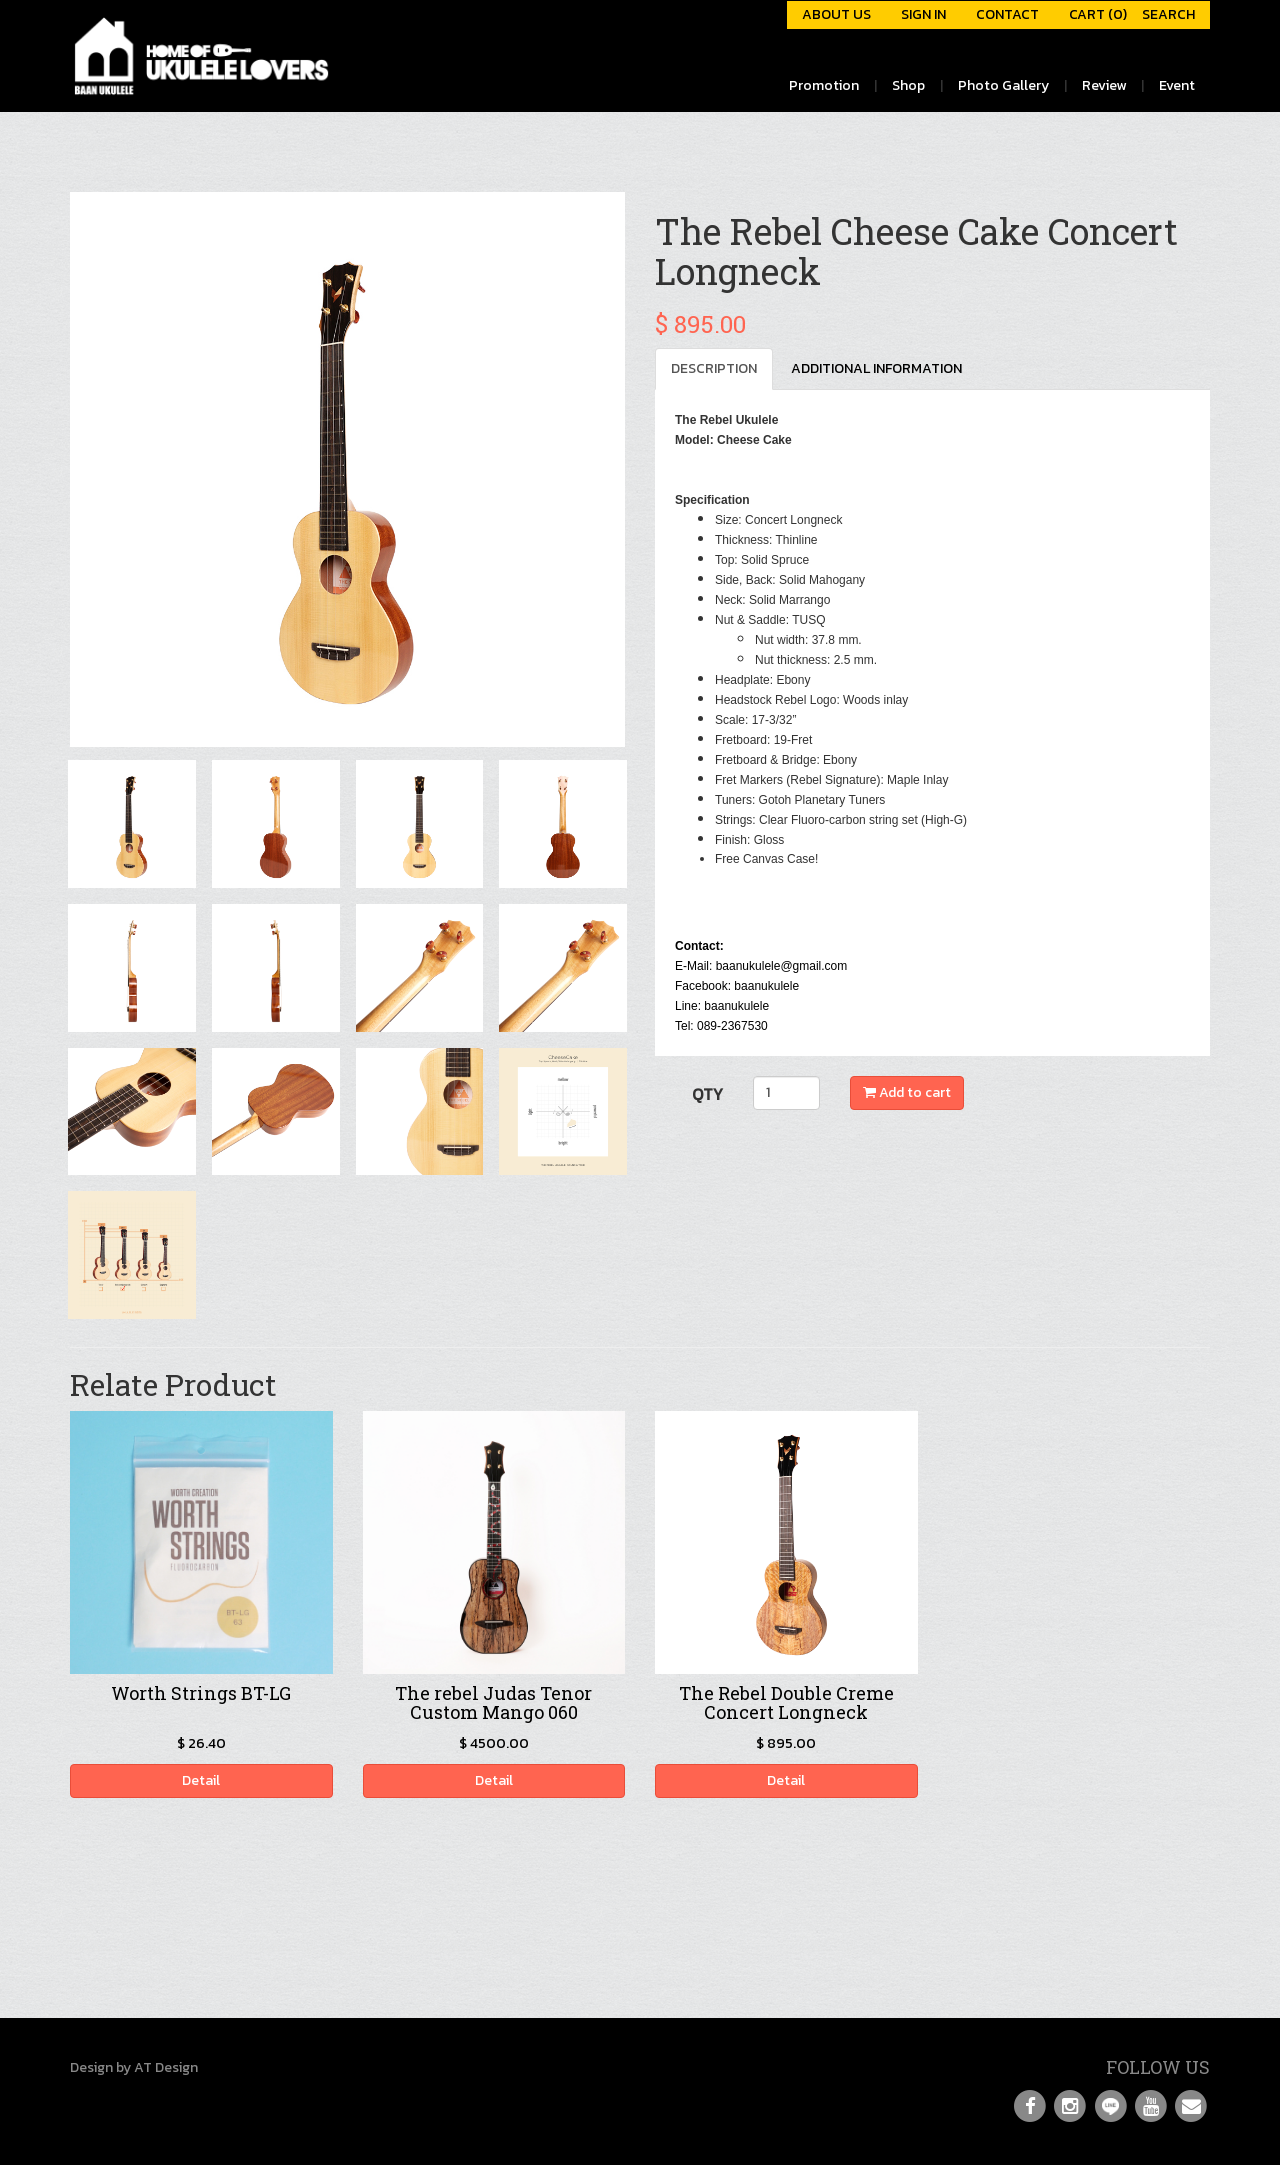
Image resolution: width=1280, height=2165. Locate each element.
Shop (908, 85)
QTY (707, 1094)
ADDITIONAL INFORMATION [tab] (876, 368)
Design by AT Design (134, 2067)
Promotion (824, 85)
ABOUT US (836, 14)
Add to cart (907, 1092)
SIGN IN (923, 14)
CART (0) (1098, 14)
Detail (201, 1780)
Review (1104, 85)
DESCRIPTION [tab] (714, 368)
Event (1177, 85)
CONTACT (1007, 14)
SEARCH (1168, 14)
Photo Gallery (1003, 85)
